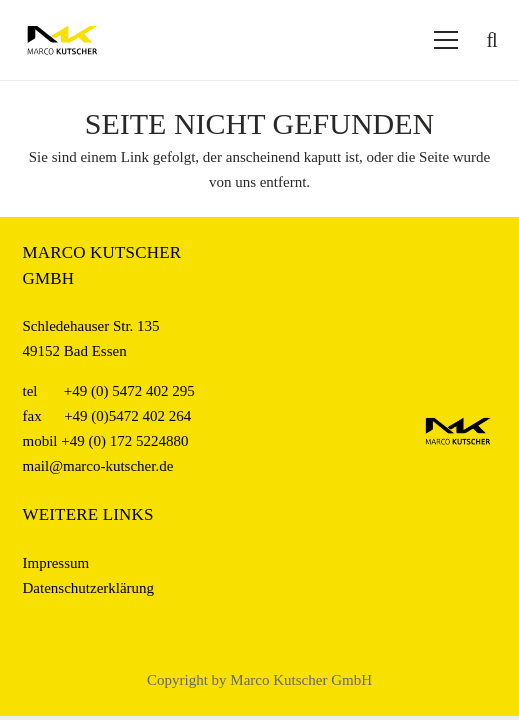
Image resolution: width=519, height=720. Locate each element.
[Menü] (446, 40)
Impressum (56, 563)
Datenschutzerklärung (89, 588)
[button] (492, 40)
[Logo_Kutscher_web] (62, 40)
